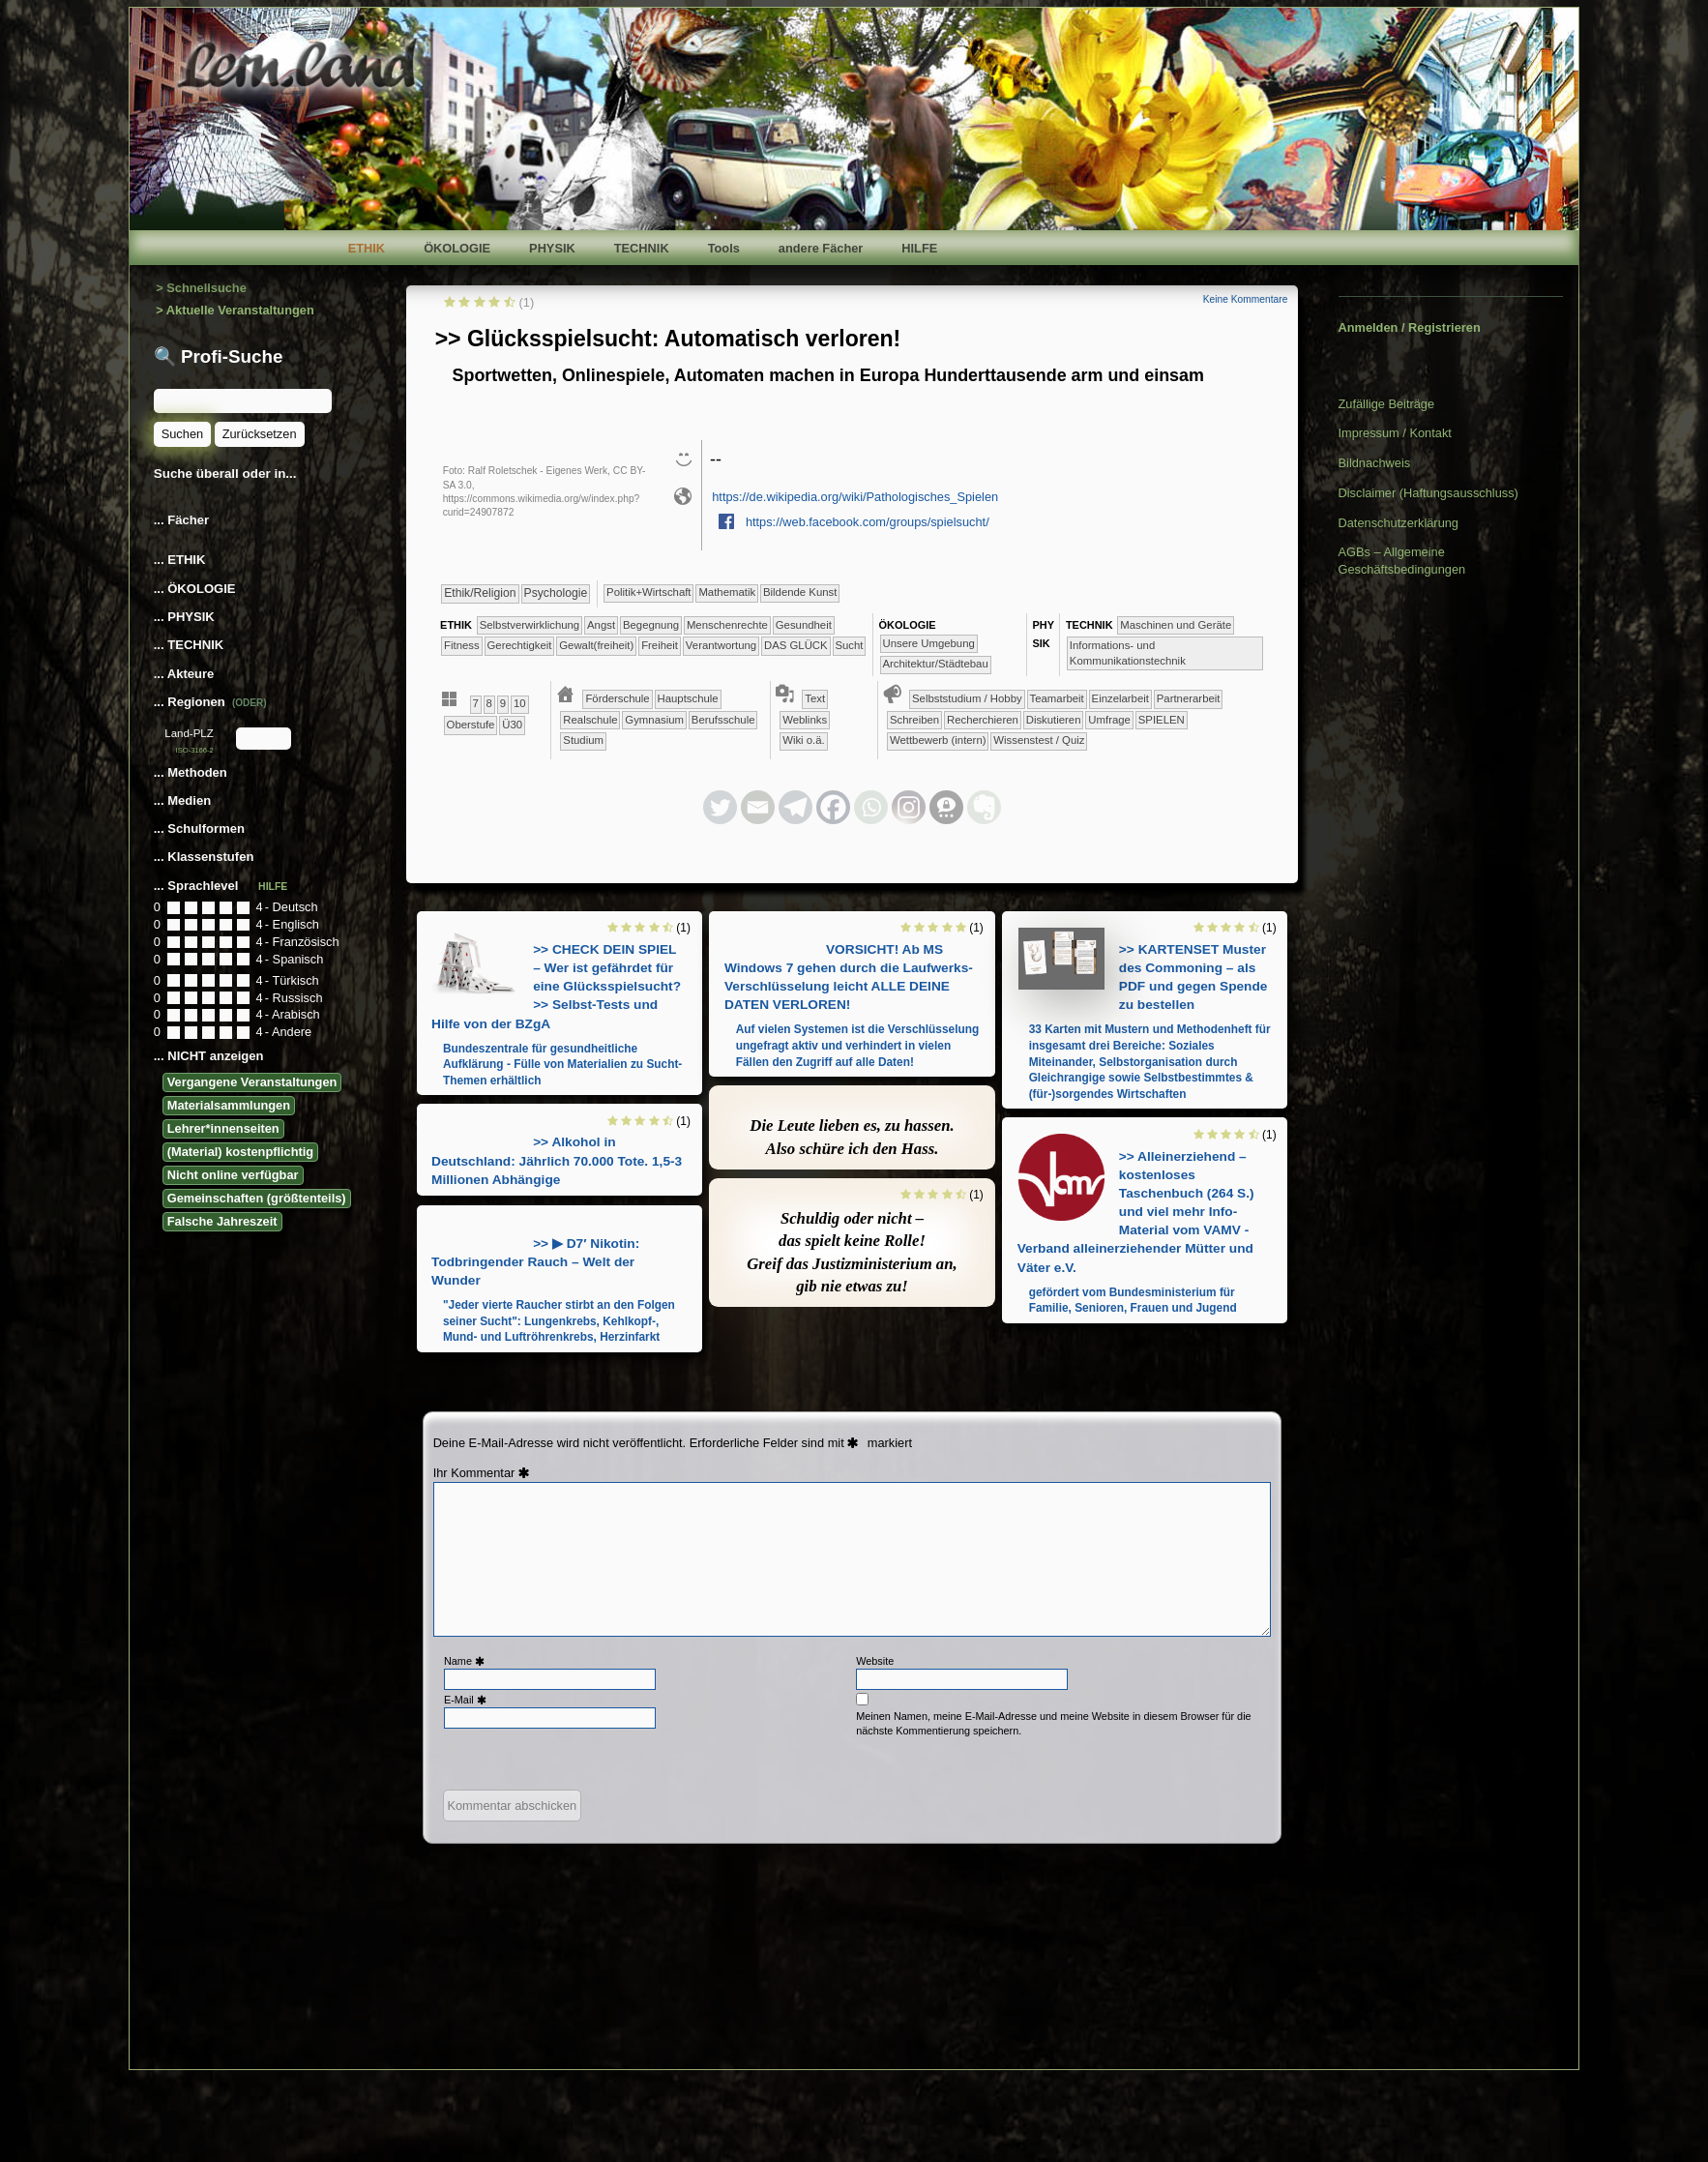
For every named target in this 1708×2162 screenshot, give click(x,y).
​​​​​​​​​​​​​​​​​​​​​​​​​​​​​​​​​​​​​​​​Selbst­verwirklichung (530, 625)
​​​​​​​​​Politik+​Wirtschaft (648, 592)
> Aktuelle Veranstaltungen (234, 310)
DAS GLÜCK (796, 645)
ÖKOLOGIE (457, 248)
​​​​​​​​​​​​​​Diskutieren (1053, 720)
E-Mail (467, 1699)
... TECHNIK (188, 644)
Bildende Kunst (800, 592)
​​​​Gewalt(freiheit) (596, 645)
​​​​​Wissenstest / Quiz (1038, 740)
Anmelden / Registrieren (1410, 327)
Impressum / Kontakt (1395, 433)
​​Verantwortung (721, 645)
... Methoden (192, 772)
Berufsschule (723, 720)
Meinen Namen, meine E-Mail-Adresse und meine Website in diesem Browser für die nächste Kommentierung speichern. (1053, 1723)
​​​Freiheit (659, 645)
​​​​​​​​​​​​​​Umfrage (1109, 720)
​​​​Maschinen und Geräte (1175, 625)
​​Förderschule (617, 698)
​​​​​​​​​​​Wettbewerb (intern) (938, 740)
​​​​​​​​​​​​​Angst (601, 625)
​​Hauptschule (688, 698)
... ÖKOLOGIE (195, 588)
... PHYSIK (184, 616)
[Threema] (946, 807)
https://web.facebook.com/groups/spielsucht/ (867, 522)
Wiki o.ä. (803, 740)
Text (815, 698)
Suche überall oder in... (225, 473)
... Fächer (181, 520)
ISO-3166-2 (195, 750)
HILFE (919, 248)
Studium (583, 740)
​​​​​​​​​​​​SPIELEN (1161, 720)
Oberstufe (471, 724)
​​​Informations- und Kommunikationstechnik (1128, 652)
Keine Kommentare (1245, 299)
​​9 (503, 703)
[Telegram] (795, 807)
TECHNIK (641, 248)
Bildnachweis (1375, 463)
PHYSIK (552, 248)
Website (875, 1661)
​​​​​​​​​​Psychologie (556, 593)
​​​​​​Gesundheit (804, 625)
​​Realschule (590, 720)
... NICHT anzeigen (209, 1056)
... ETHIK (180, 559)
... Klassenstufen (204, 856)
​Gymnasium (654, 720)
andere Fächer (821, 248)
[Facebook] (833, 807)
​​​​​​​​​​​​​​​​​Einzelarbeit (1120, 698)
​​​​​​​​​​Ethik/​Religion (479, 593)
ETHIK (366, 248)
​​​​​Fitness (462, 645)
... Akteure (186, 673)
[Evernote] (984, 807)
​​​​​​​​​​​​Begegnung (651, 625)
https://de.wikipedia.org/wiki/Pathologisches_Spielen (855, 496)
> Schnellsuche (201, 288)
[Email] (758, 807)
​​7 (475, 703)
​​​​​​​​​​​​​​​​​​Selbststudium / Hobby (967, 698)
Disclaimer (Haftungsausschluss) (1428, 493)
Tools (724, 248)
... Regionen (210, 702)
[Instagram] (909, 807)
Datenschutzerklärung (1398, 523)
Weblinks (804, 720)
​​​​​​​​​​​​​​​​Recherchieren (982, 720)
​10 (520, 703)
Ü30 (512, 724)
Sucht (849, 645)
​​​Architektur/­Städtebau (934, 663)
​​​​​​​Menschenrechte (727, 625)
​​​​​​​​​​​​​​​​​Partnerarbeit (1189, 698)
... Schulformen (199, 828)
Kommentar (493, 1473)
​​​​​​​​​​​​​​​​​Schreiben (914, 720)
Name (466, 1661)
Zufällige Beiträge (1387, 404)
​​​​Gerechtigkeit (518, 645)
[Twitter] (720, 807)
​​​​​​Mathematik (726, 592)
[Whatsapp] (871, 807)
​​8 (489, 703)
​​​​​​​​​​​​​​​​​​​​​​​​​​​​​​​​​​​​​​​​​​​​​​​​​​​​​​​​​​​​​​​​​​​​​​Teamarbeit (1057, 698)
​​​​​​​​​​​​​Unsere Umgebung (928, 643)
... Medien (184, 800)
